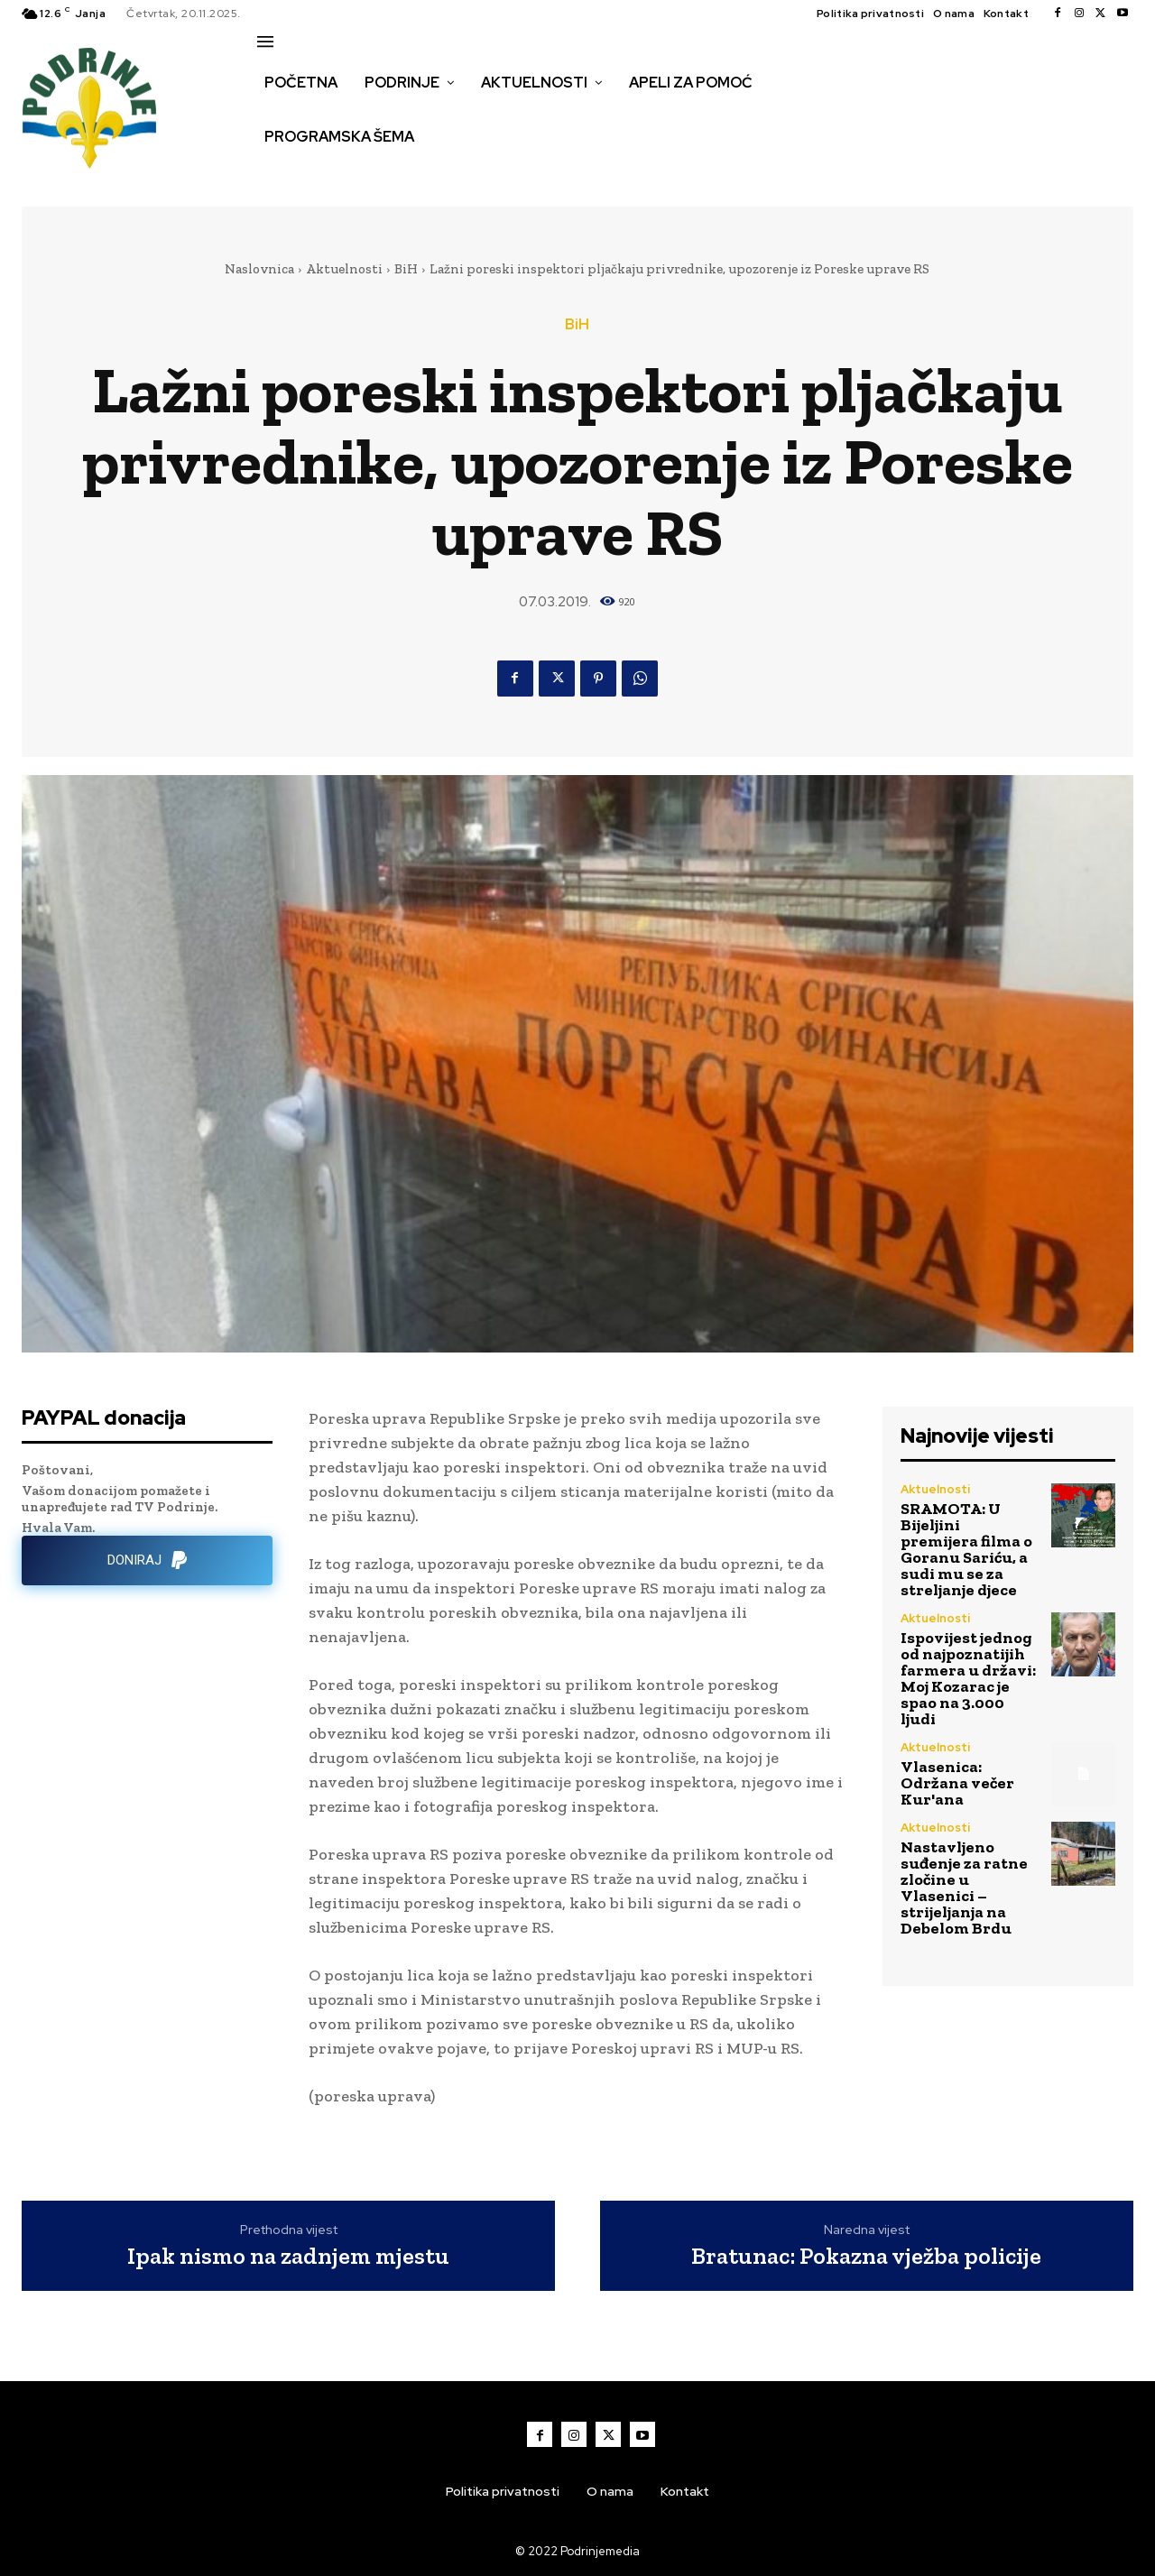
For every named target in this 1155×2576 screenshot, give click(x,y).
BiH (406, 269)
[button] (277, 175)
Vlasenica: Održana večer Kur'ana (957, 1783)
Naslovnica (259, 269)
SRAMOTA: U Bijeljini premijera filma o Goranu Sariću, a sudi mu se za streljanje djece (966, 1549)
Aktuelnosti (344, 269)
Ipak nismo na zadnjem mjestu (288, 2256)
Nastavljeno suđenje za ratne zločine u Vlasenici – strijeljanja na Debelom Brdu (964, 1887)
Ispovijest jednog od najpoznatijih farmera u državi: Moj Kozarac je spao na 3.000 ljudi (968, 1678)
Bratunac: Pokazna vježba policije (866, 2256)
